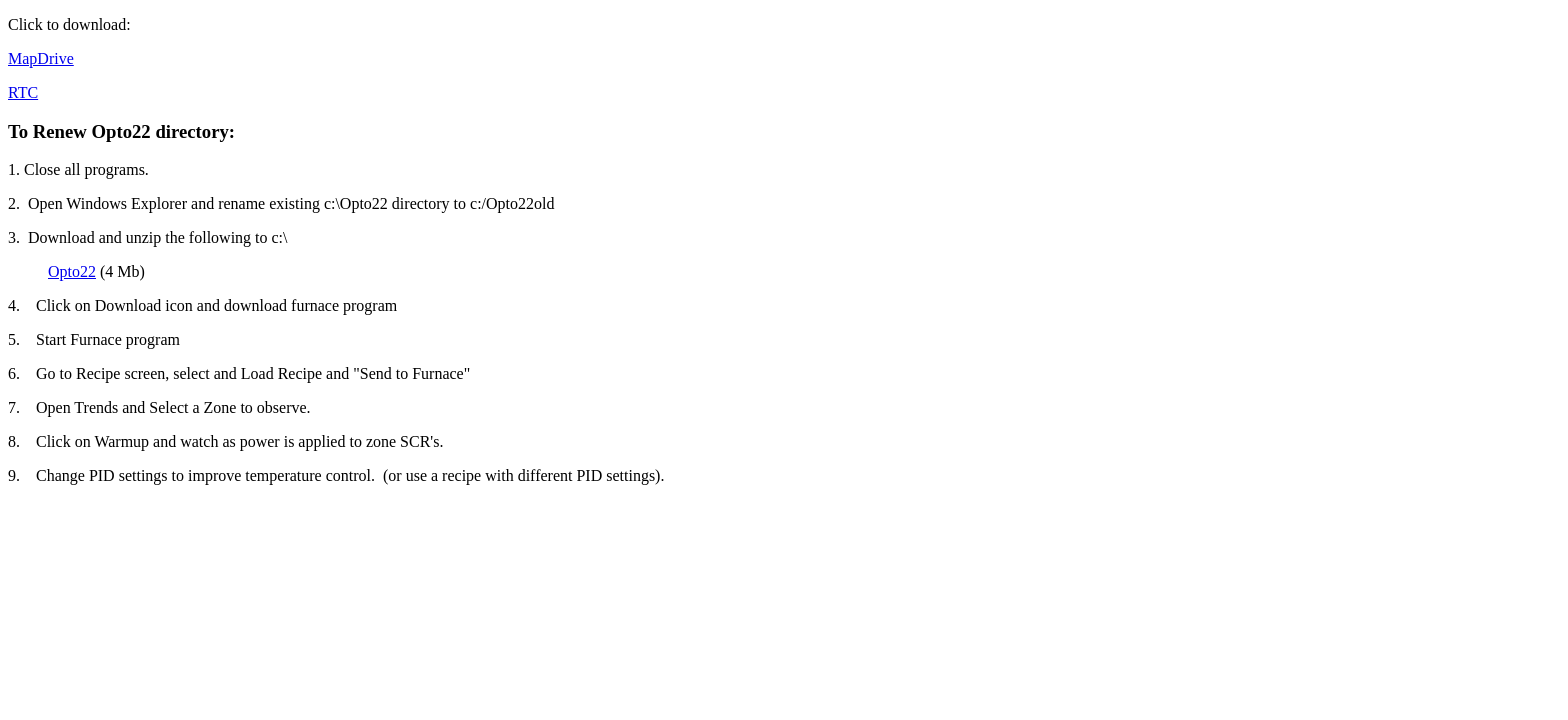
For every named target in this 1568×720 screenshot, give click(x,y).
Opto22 (72, 271)
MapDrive (41, 58)
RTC (23, 92)
